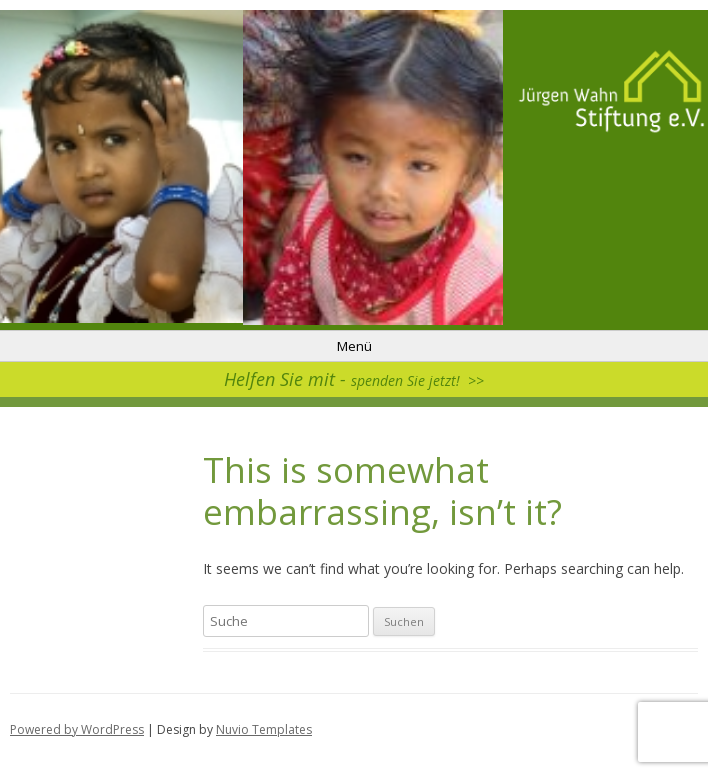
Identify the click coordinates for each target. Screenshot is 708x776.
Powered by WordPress (77, 729)
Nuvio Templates (264, 729)
